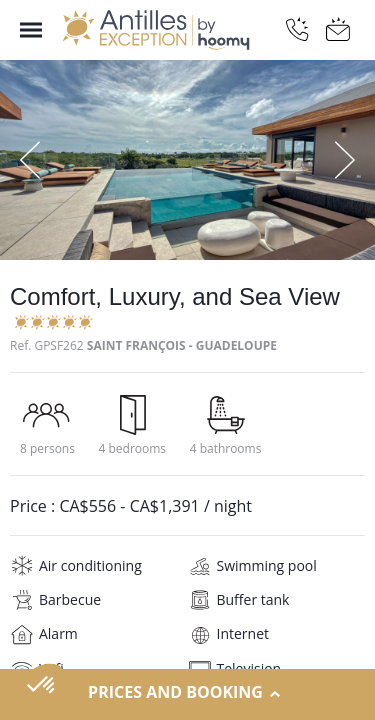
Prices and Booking (187, 693)
